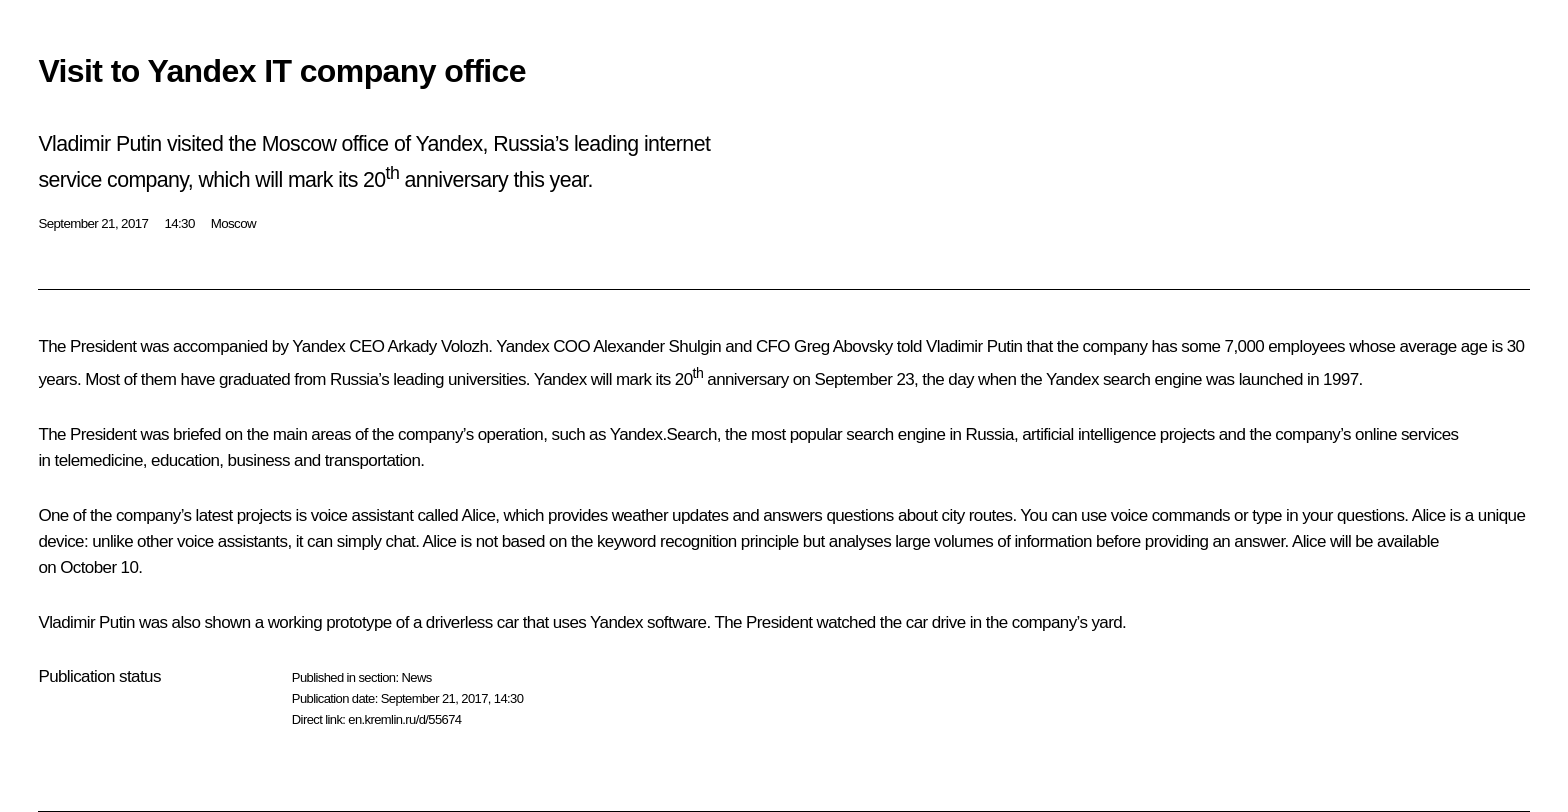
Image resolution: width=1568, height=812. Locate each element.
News (416, 677)
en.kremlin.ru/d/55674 (404, 719)
